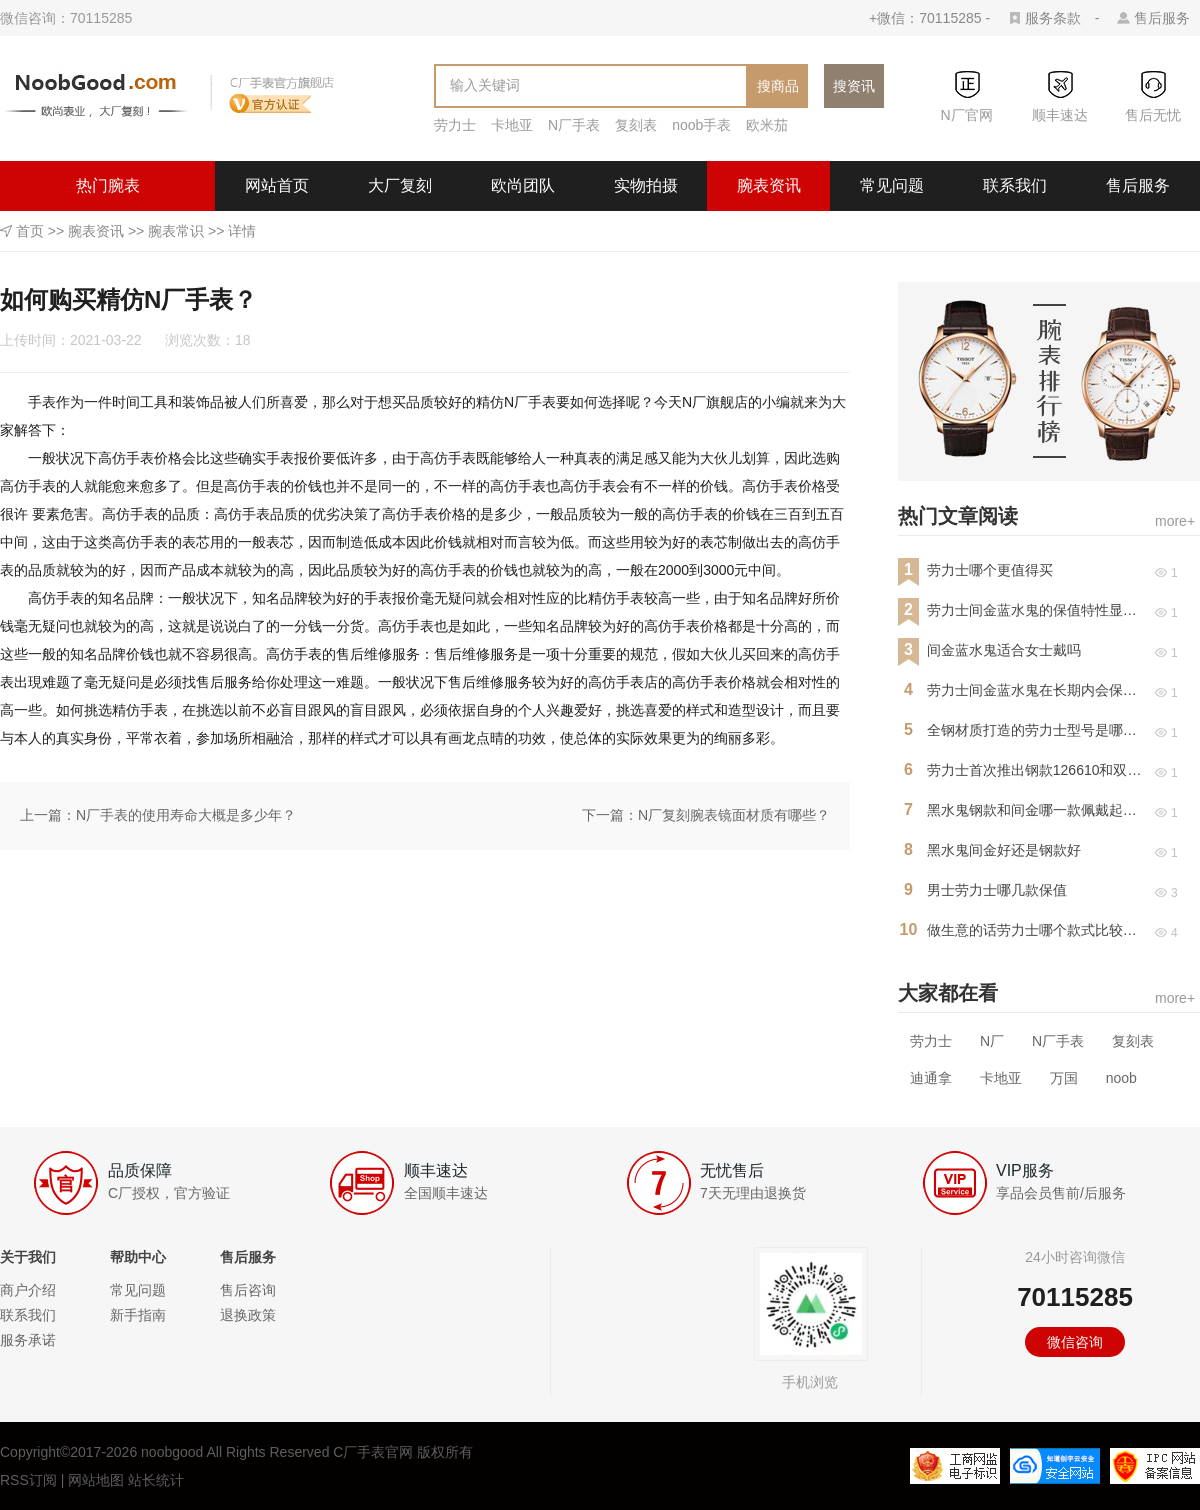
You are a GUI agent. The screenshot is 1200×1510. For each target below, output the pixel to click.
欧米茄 (767, 125)
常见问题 (892, 185)
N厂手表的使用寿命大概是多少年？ (186, 815)
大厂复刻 (400, 185)
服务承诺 (28, 1340)
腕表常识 (176, 231)
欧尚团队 (523, 185)
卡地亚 (512, 125)
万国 (1064, 1078)
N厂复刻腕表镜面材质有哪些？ (734, 815)
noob (1121, 1078)
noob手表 (701, 125)
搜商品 (778, 86)
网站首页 (277, 185)
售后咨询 (248, 1290)
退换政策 (248, 1315)
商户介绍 (28, 1290)
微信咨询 (1075, 1342)
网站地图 (96, 1480)
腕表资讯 (769, 185)
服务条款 (1053, 18)
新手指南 (138, 1315)
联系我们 (1015, 185)
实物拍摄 (646, 185)
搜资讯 (854, 86)
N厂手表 (574, 125)
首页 (30, 231)
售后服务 (1162, 18)
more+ (1175, 521)
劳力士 (455, 125)
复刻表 (636, 125)
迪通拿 (931, 1078)
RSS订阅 (28, 1480)
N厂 (992, 1041)
